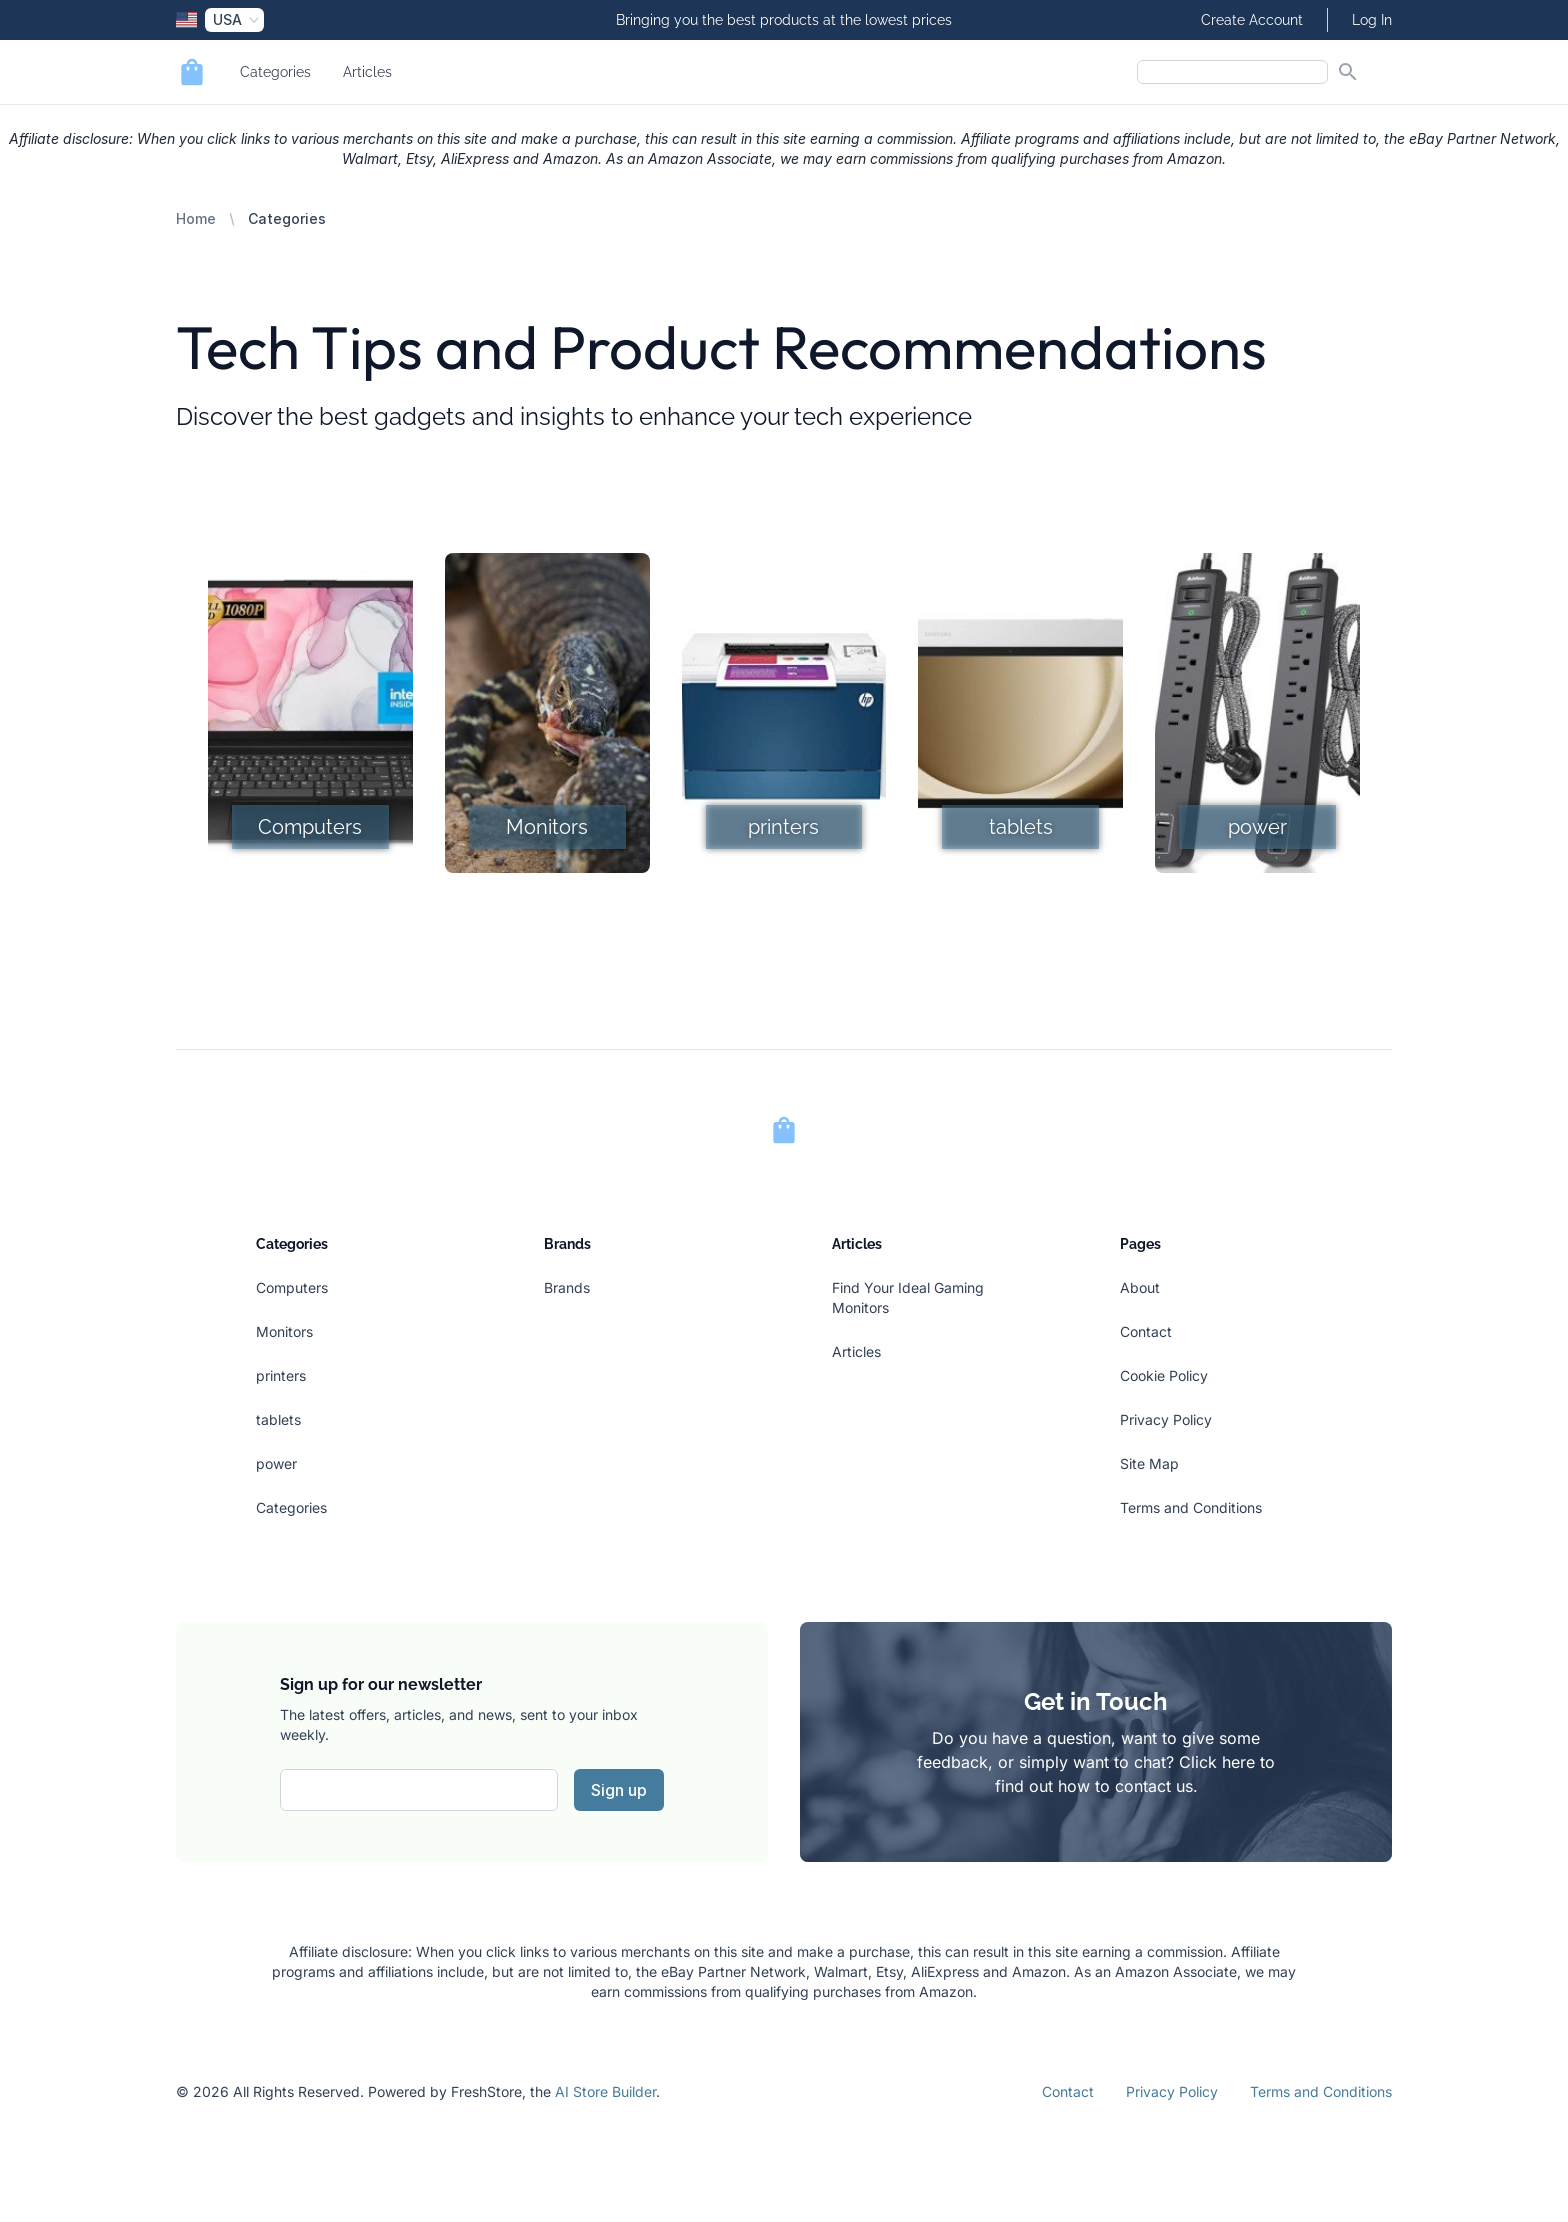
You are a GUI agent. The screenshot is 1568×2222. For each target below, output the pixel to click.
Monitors (284, 1331)
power (276, 1463)
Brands (567, 1287)
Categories (275, 72)
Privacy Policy (1166, 1419)
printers (281, 1375)
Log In (1372, 20)
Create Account (1252, 20)
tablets (278, 1419)
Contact (1146, 1331)
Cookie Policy (1164, 1375)
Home (196, 218)
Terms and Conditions (1191, 1507)
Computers (292, 1287)
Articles (367, 72)
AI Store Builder (605, 2091)
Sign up (619, 1790)
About (1140, 1287)
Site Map (1149, 1463)
